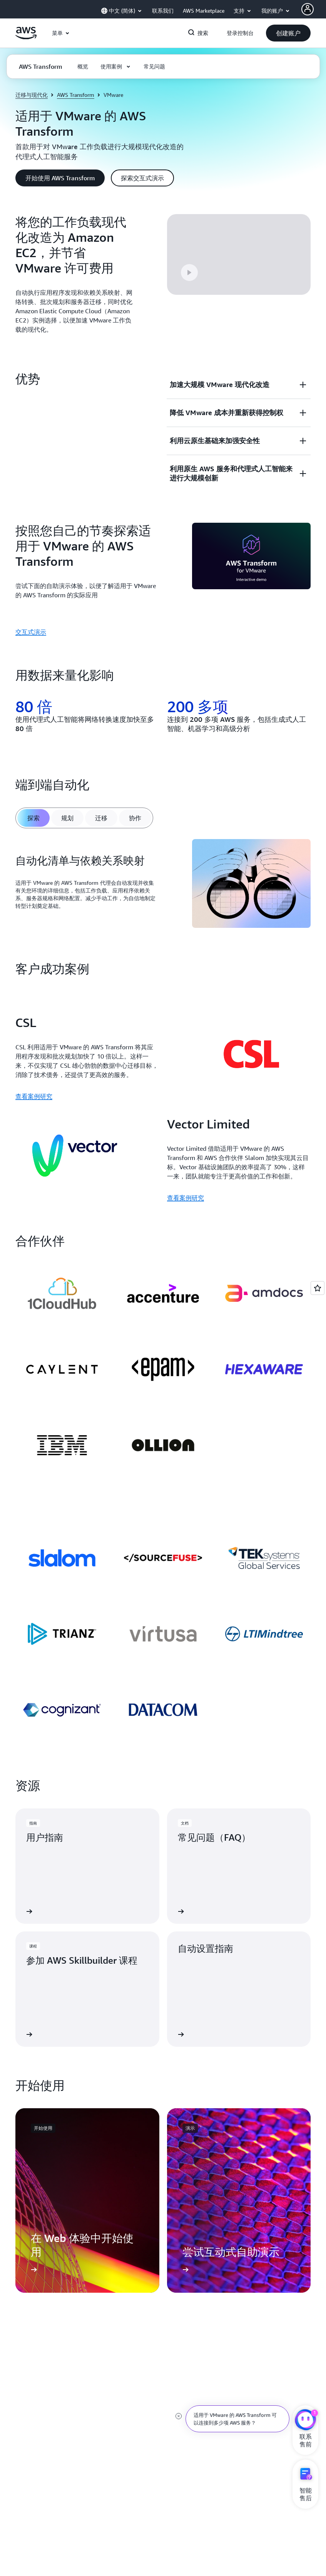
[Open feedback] (317, 1288)
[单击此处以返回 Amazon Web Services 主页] (26, 37)
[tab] (33, 817)
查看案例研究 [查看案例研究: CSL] (33, 1096)
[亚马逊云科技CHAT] (305, 2420)
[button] (288, 33)
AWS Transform (75, 94)
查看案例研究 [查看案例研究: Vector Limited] (185, 1198)
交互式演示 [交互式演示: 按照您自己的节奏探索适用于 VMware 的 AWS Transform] (30, 632)
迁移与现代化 (31, 94)
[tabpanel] (163, 884)
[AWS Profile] (307, 9)
